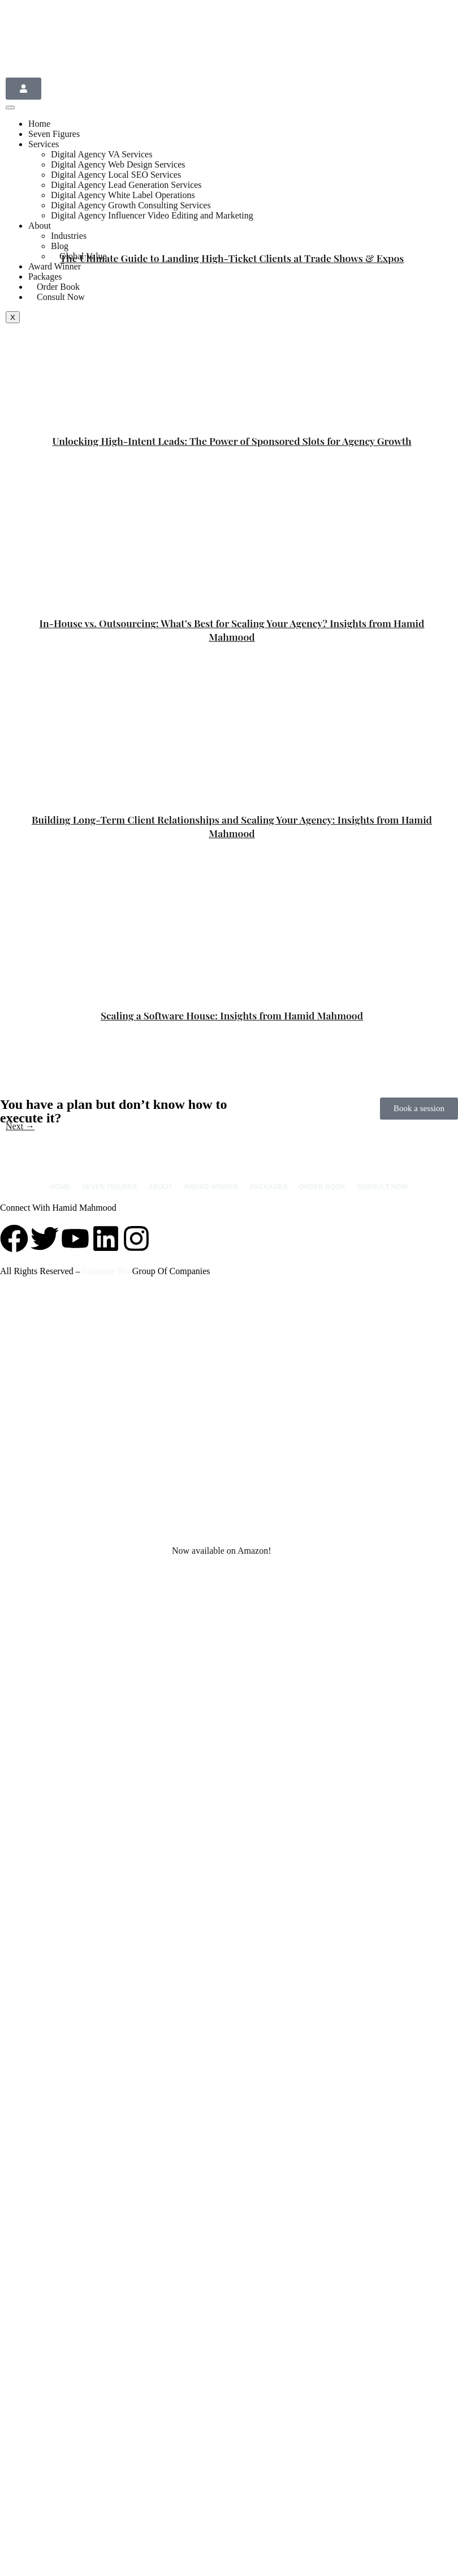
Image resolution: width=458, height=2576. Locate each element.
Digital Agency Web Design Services (118, 164)
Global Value (83, 256)
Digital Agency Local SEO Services (116, 174)
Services (43, 144)
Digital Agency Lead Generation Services (126, 185)
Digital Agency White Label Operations (123, 195)
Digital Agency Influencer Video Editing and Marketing (152, 215)
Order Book (322, 1187)
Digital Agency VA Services (101, 154)
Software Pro (106, 1271)
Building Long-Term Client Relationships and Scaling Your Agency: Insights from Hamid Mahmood (232, 826)
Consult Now (61, 297)
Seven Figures (54, 134)
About (39, 225)
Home (39, 123)
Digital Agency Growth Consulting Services (131, 205)
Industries (69, 236)
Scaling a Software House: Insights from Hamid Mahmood (232, 1015)
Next (20, 1126)
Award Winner (54, 266)
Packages (269, 1187)
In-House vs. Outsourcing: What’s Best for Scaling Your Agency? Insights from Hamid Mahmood (232, 629)
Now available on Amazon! (221, 1550)
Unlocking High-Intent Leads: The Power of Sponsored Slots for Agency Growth (231, 440)
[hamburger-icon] (10, 107)
